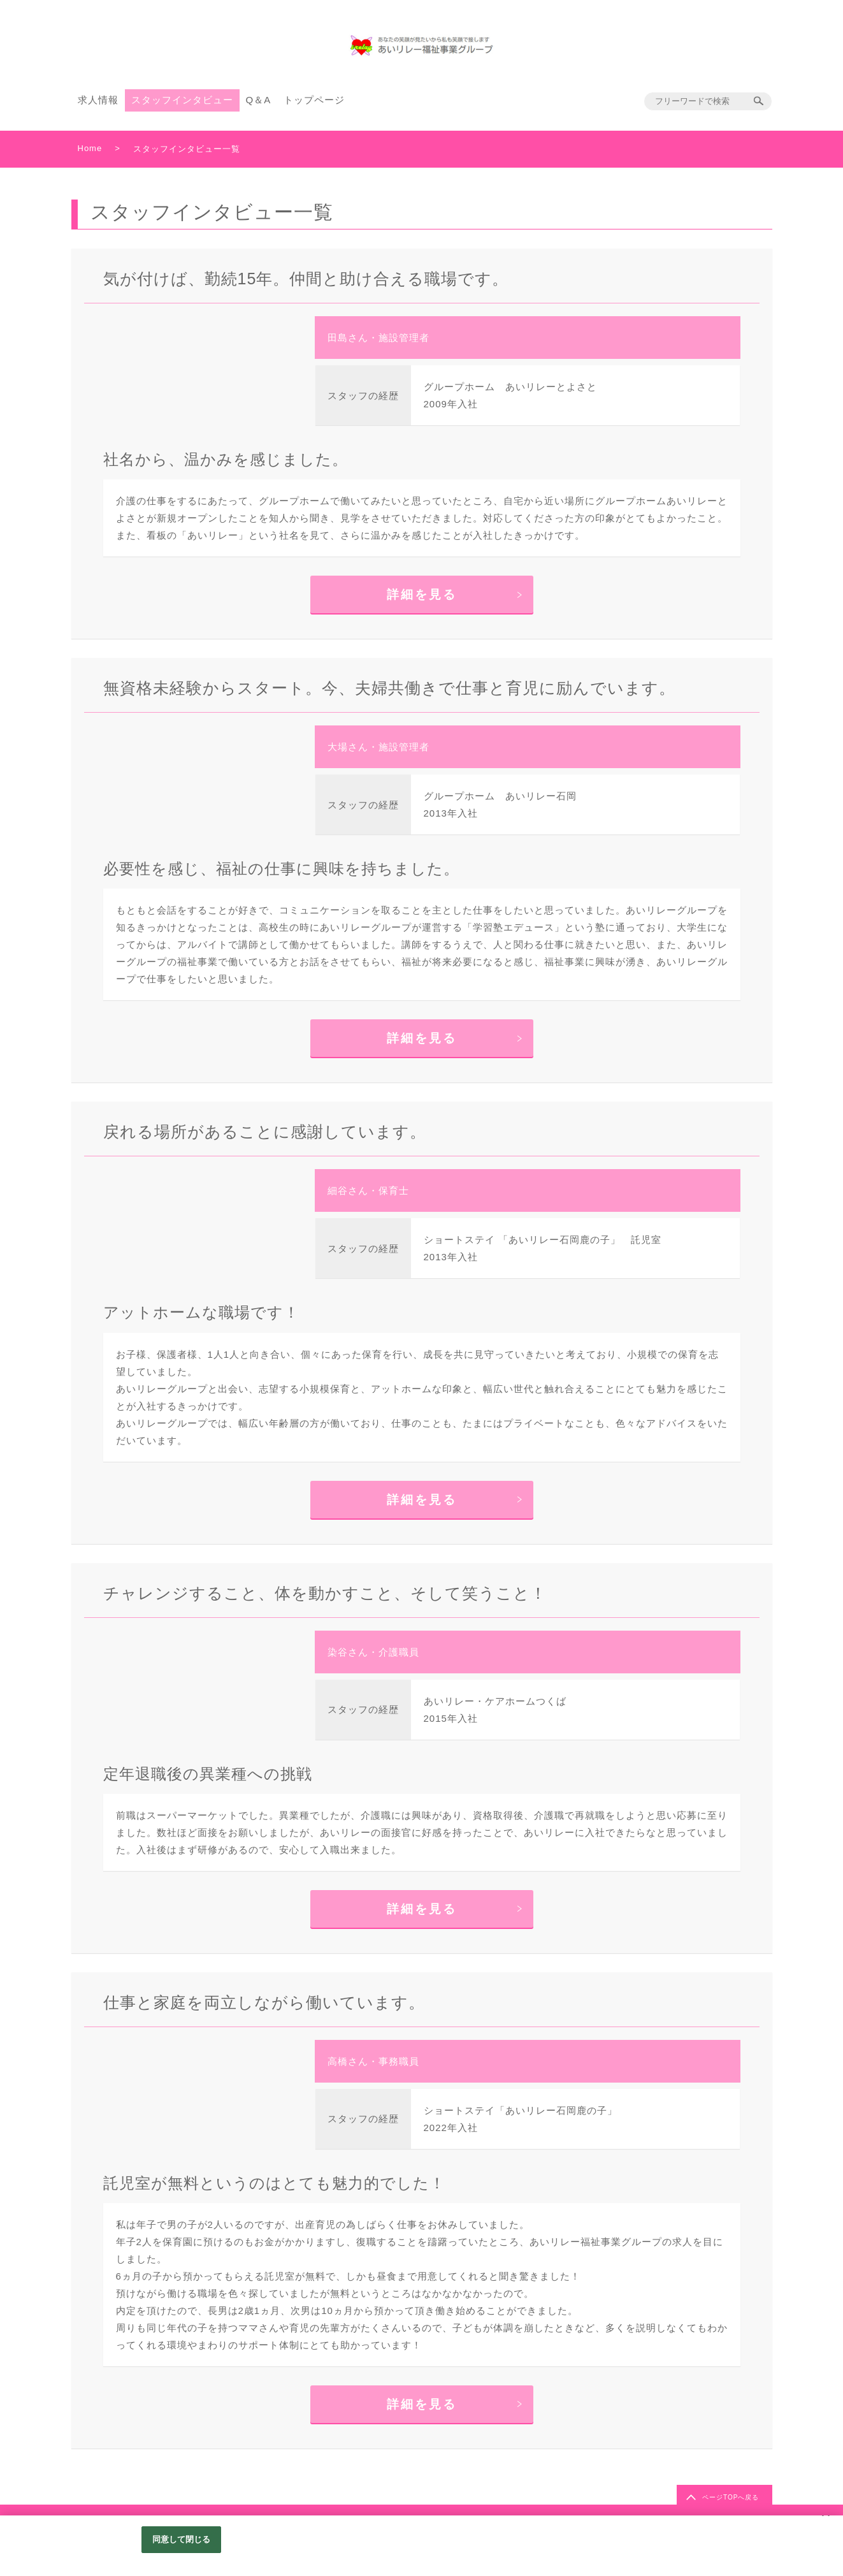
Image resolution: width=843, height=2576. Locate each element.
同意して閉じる (181, 2539)
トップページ (314, 99)
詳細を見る (422, 594)
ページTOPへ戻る (730, 2497)
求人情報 (98, 99)
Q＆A (258, 99)
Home (90, 148)
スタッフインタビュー (182, 99)
